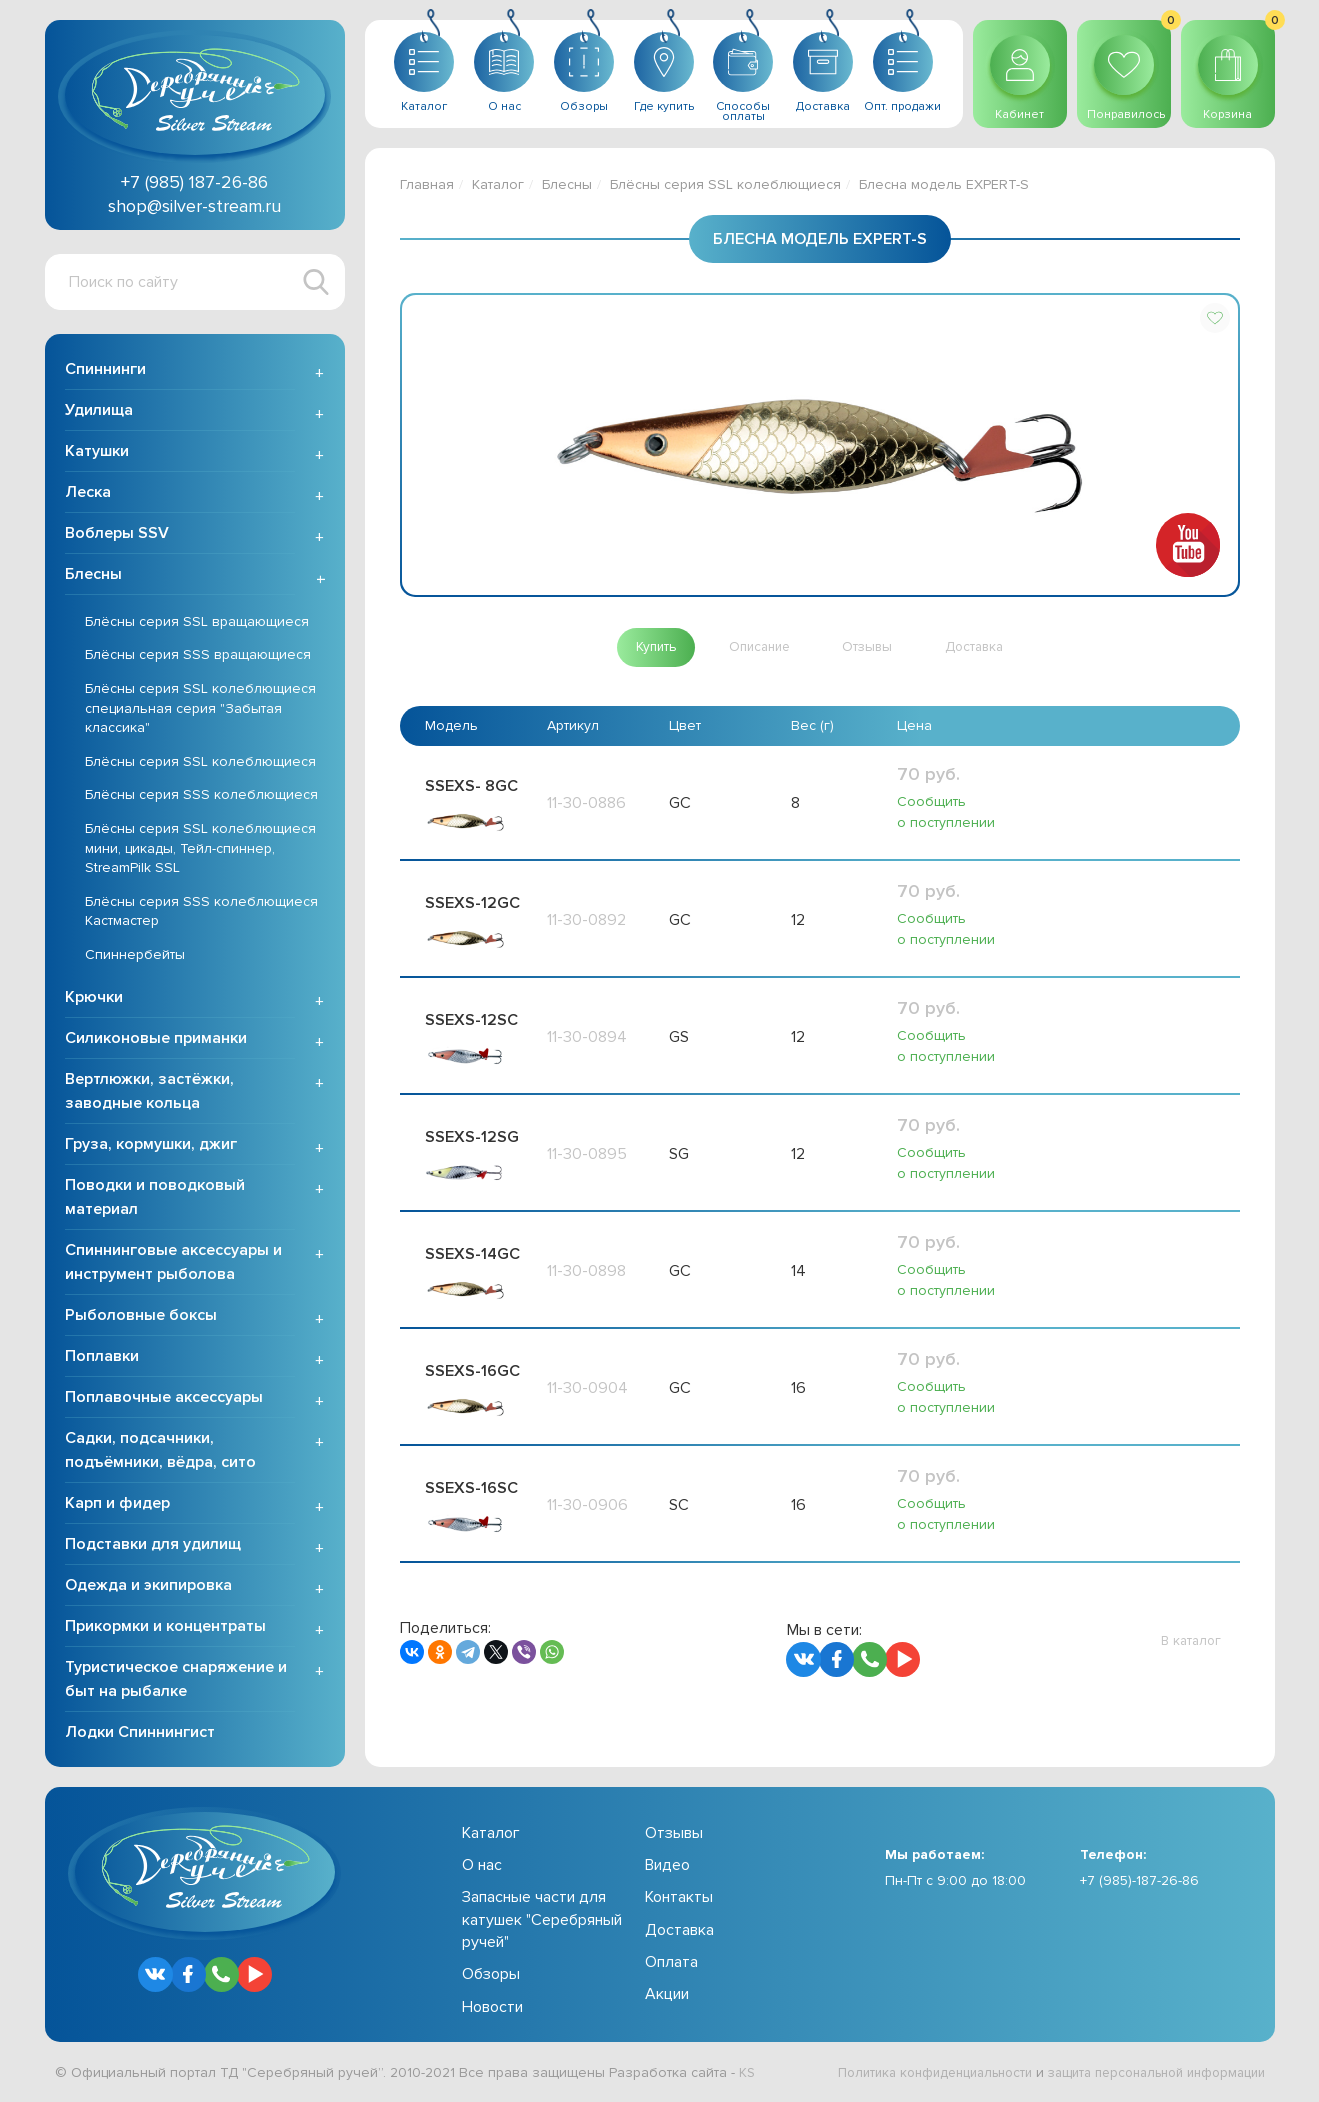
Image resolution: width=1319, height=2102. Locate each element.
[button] (1215, 318)
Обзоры (491, 1977)
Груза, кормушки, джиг (151, 1146)
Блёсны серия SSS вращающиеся (198, 657)
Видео (667, 1867)
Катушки (97, 453)
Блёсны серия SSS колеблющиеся (201, 797)
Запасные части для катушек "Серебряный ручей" (542, 1922)
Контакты (679, 1900)
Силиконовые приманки (156, 1040)
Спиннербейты (135, 956)
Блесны (93, 576)
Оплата (671, 1964)
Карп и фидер (117, 1505)
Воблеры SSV (117, 535)
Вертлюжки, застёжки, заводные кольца (149, 1093)
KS (747, 2074)
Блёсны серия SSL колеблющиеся (200, 763)
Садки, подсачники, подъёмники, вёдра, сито (160, 1452)
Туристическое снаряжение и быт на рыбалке (176, 1681)
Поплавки (102, 1358)
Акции (667, 1997)
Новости (492, 2009)
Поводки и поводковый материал (155, 1199)
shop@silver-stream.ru (194, 206)
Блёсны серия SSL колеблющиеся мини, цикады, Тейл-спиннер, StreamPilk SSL (200, 850)
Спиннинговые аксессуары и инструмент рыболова (173, 1264)
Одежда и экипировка (148, 1587)
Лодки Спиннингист (140, 1734)
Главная (427, 184)
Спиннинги (105, 371)
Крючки (94, 999)
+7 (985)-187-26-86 (1139, 1882)
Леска (88, 494)
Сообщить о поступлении (946, 813)
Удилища (99, 412)
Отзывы (674, 1835)
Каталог (498, 184)
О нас (482, 1867)
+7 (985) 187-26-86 (194, 182)
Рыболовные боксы (141, 1317)
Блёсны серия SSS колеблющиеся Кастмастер (201, 913)
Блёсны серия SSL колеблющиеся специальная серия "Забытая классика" (200, 710)
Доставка (679, 1932)
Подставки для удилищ (153, 1546)
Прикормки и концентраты (165, 1628)
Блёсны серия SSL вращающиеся (197, 623)
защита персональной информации (1146, 2074)
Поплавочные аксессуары (164, 1399)
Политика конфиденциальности (905, 2074)
